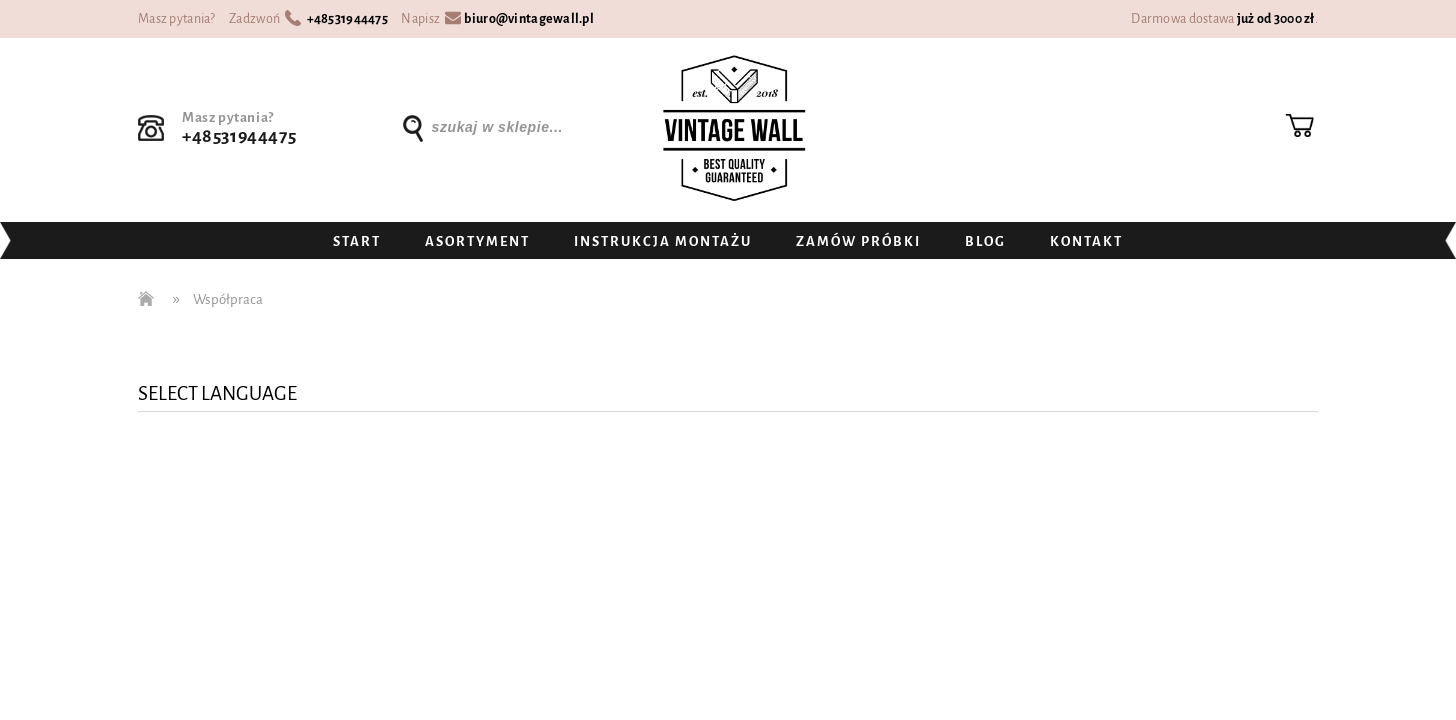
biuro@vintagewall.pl (529, 19)
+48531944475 (347, 19)
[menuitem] (357, 242)
